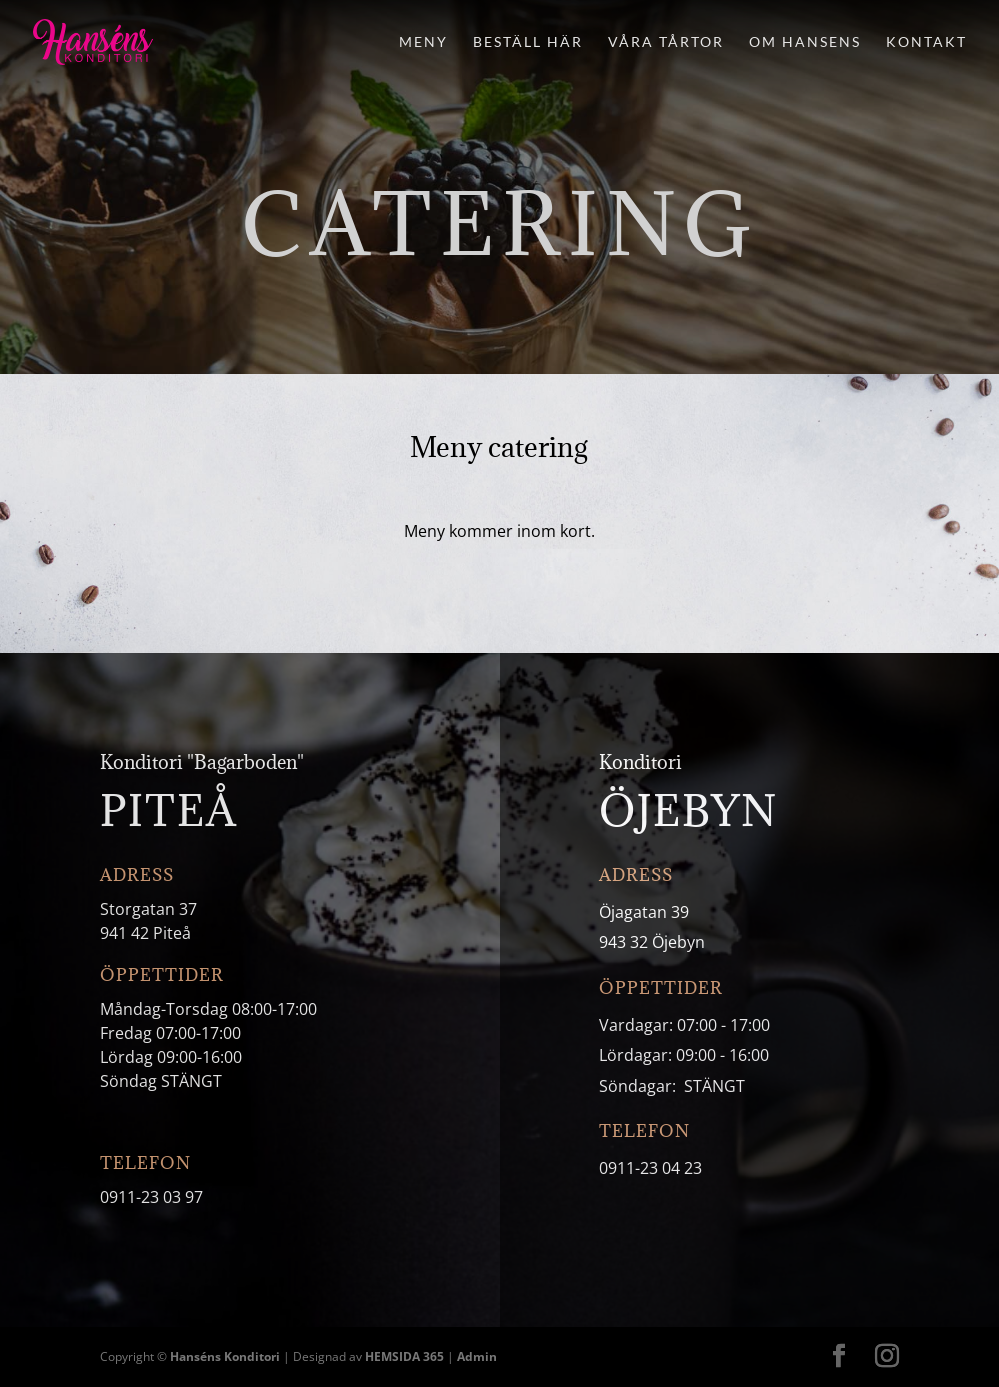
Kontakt (926, 42)
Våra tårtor (666, 42)
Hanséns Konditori (225, 1356)
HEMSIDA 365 (404, 1356)
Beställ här (528, 42)
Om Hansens (805, 42)
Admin (477, 1356)
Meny (423, 42)
